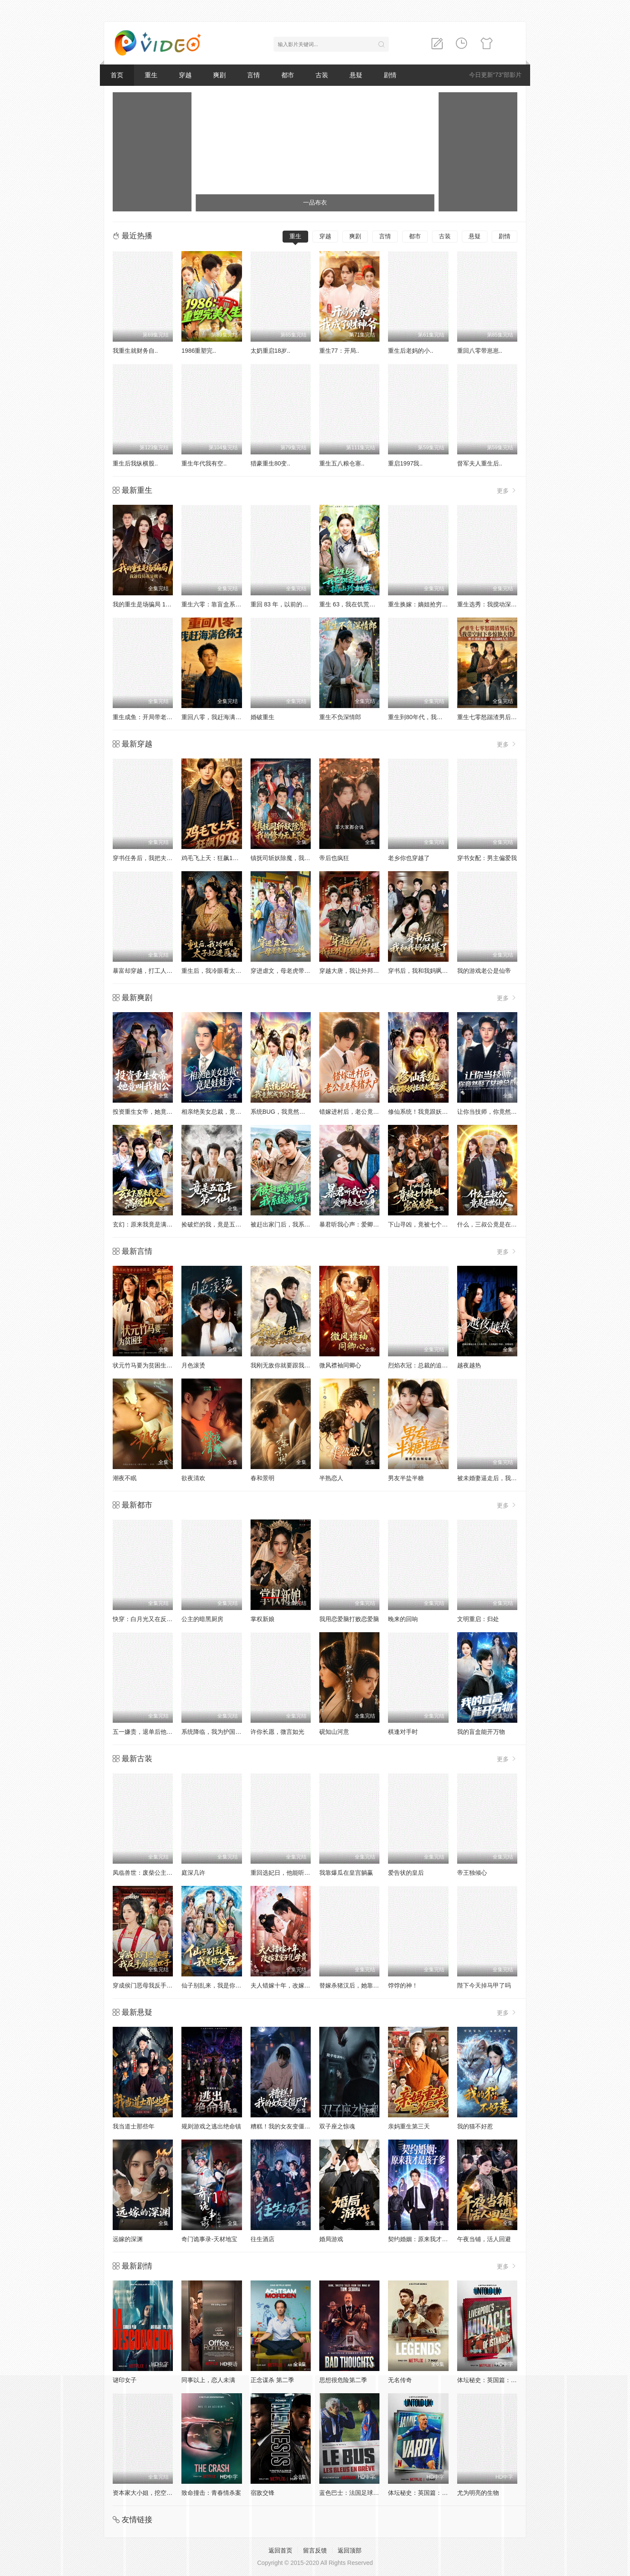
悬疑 (356, 75)
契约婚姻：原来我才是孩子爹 (427, 2239)
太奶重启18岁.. (270, 350)
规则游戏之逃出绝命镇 (211, 2126)
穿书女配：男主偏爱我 (487, 858)
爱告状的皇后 (406, 1872)
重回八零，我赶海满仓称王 (217, 717)
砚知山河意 (334, 1731)
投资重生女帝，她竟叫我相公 (151, 1111)
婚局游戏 (331, 2239)
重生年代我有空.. (204, 463)
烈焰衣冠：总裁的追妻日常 (424, 1365)
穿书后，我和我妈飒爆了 (421, 970)
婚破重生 (262, 717)
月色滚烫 (193, 1365)
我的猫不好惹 (475, 2126)
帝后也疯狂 (334, 858)
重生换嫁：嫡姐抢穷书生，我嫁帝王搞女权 (445, 604)
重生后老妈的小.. (410, 350)
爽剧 (219, 75)
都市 (287, 75)
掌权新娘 (262, 1619)
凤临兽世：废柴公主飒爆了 (148, 1872)
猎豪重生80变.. (270, 463)
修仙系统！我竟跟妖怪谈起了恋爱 (433, 1111)
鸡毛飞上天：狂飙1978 (211, 858)
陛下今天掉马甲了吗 (484, 1985)
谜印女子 (125, 2380)
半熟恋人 (331, 1478)
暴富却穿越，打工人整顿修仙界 (154, 970)
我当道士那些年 (134, 2126)
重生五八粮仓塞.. (342, 463)
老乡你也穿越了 (409, 858)
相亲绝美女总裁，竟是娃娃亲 (220, 1111)
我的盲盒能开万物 (481, 1731)
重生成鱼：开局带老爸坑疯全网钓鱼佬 (163, 717)
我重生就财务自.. (135, 350)
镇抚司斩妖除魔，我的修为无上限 (295, 858)
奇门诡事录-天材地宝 (209, 2239)
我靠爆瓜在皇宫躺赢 (346, 1872)
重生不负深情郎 (340, 717)
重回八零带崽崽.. (479, 350)
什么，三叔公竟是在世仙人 (493, 1224)
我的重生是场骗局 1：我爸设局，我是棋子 (169, 604)
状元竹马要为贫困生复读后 (148, 1365)
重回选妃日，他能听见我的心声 (292, 1872)
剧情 (390, 75)
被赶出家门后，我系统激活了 (289, 1224)
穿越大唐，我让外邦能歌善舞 (358, 970)
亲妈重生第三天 (409, 2126)
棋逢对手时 (403, 1731)
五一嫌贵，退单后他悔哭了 (148, 1731)
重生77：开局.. (339, 350)
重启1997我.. (405, 463)
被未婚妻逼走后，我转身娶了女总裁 (505, 1478)
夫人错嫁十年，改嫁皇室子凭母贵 (295, 1985)
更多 (507, 490)
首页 (117, 75)
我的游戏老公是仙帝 (484, 970)
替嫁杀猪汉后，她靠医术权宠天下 (364, 1985)
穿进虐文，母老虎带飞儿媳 (286, 970)
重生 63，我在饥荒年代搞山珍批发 (365, 604)
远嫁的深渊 (128, 2239)
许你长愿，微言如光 (277, 1731)
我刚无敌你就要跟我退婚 (283, 1365)
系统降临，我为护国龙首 (214, 1731)
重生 (151, 75)
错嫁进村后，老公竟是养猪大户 (361, 1111)
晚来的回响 (403, 1619)
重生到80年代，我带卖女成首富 (430, 717)
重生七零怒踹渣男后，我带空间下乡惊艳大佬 (517, 717)
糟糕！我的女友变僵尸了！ (286, 2126)
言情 (253, 75)
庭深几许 (193, 1872)
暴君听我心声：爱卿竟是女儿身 (361, 1224)
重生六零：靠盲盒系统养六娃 (220, 604)
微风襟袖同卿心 (340, 1365)
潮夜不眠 (125, 1478)
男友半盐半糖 (406, 1478)
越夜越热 (469, 1365)
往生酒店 (262, 2239)
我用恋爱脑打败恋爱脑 (349, 1619)
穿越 (185, 75)
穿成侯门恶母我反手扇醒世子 (151, 1985)
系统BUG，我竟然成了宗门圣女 (293, 1111)
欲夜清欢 (193, 1478)
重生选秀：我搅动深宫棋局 (493, 604)
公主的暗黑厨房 (202, 1619)
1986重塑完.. (198, 350)
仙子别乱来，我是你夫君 (214, 1985)
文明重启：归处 (478, 1619)
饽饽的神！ (403, 1985)
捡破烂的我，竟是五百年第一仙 (223, 1224)
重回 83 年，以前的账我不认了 (291, 604)
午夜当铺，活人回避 (484, 2239)
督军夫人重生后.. (479, 463)
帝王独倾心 (472, 1872)
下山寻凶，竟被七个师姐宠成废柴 (433, 1224)
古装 (321, 75)
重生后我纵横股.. (135, 463)
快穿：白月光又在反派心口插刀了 (157, 1619)
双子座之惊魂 (337, 2126)
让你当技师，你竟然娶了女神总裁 (502, 1111)
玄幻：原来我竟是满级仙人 (148, 1224)
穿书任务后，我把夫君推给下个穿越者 (163, 858)
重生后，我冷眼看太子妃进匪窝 (223, 970)
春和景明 (262, 1478)
